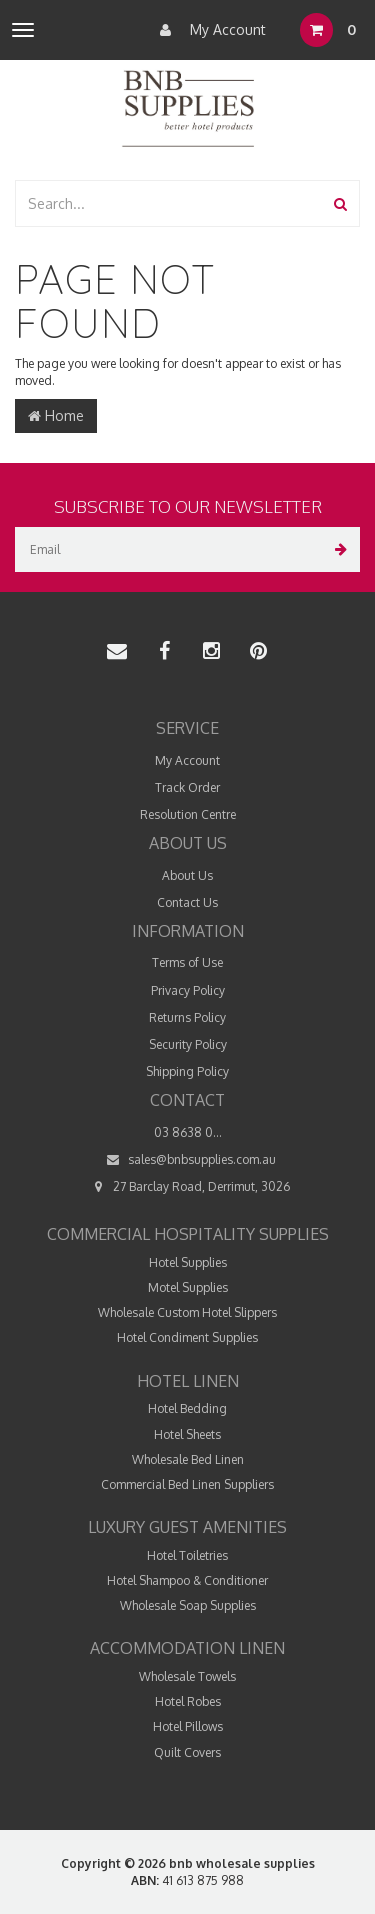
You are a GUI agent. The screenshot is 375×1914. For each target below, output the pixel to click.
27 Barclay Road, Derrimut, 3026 (187, 1186)
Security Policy (188, 1044)
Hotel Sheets (187, 1434)
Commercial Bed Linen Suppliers (187, 1484)
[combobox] (169, 203)
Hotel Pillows (188, 1726)
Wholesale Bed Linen (188, 1459)
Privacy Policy (188, 990)
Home (56, 415)
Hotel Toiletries (187, 1555)
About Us (187, 875)
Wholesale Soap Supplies (188, 1605)
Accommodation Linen (187, 1648)
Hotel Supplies (188, 1262)
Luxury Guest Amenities (187, 1527)
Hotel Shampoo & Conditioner (187, 1580)
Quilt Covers (187, 1752)
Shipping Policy (187, 1071)
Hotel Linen (188, 1381)
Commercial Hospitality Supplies (188, 1234)
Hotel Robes (188, 1701)
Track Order (187, 787)
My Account (208, 30)
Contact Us (187, 902)
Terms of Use (187, 962)
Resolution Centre (188, 814)
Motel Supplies (188, 1287)
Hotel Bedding (187, 1408)
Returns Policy (187, 1017)
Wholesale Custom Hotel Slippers (187, 1312)
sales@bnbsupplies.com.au (188, 1159)
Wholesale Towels (187, 1676)
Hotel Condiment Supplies (187, 1337)
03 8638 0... (188, 1132)
